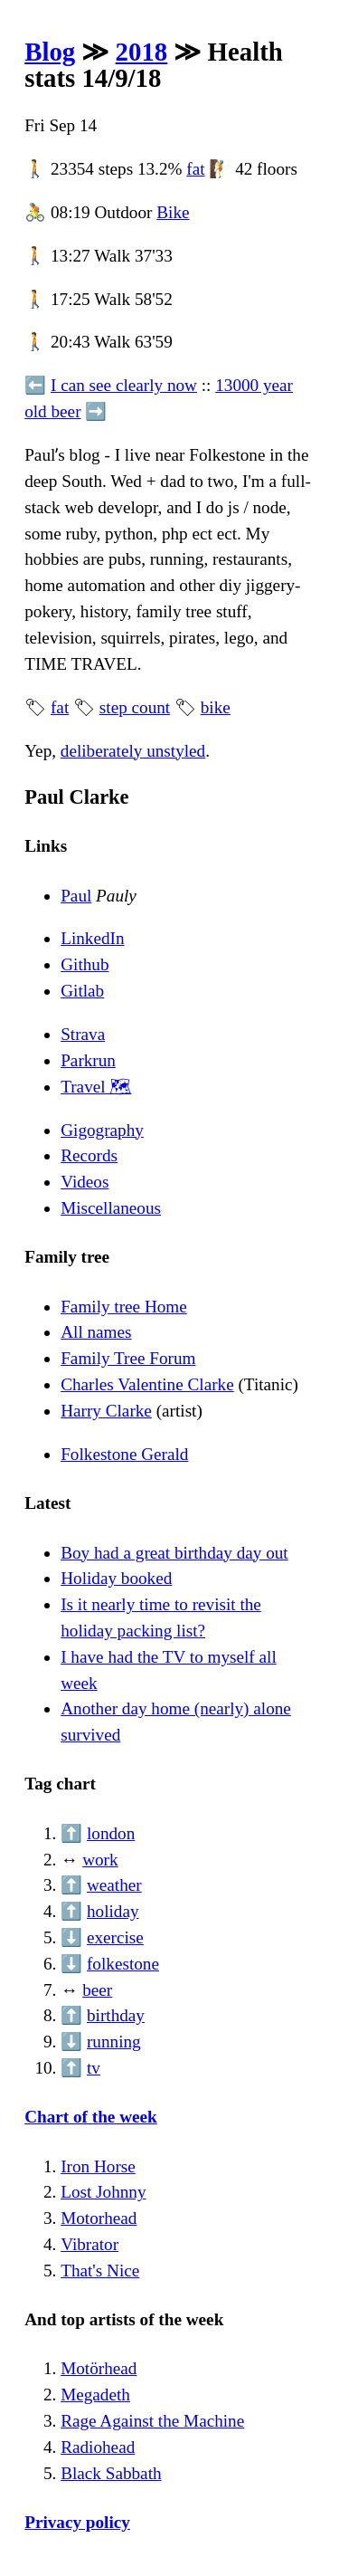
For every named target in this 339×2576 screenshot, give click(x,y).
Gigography (102, 1130)
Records (89, 1155)
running (114, 2041)
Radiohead (98, 2447)
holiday (113, 1911)
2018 (142, 51)
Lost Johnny (103, 2191)
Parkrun (88, 1060)
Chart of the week (90, 2116)
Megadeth (95, 2394)
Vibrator (89, 2244)
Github (84, 964)
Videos (84, 1181)
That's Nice (100, 2270)
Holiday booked (116, 1578)
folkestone (123, 1963)
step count (134, 707)
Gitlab (82, 990)
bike (216, 707)
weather (114, 1884)
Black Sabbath (111, 2473)
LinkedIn (92, 938)
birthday (116, 2015)
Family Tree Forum (128, 1358)
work (100, 1859)
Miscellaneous (111, 1207)
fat (195, 168)
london (111, 1833)
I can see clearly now (124, 385)
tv (93, 2067)
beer (97, 1989)
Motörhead (99, 2368)
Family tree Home (124, 1306)
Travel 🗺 (96, 1086)
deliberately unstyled (133, 750)
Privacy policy (77, 2522)
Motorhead (99, 2218)
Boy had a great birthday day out (174, 1552)
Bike (172, 212)
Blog (49, 51)
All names (96, 1331)
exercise (115, 1937)
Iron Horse (98, 2166)
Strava (83, 1034)
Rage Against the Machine (152, 2420)
